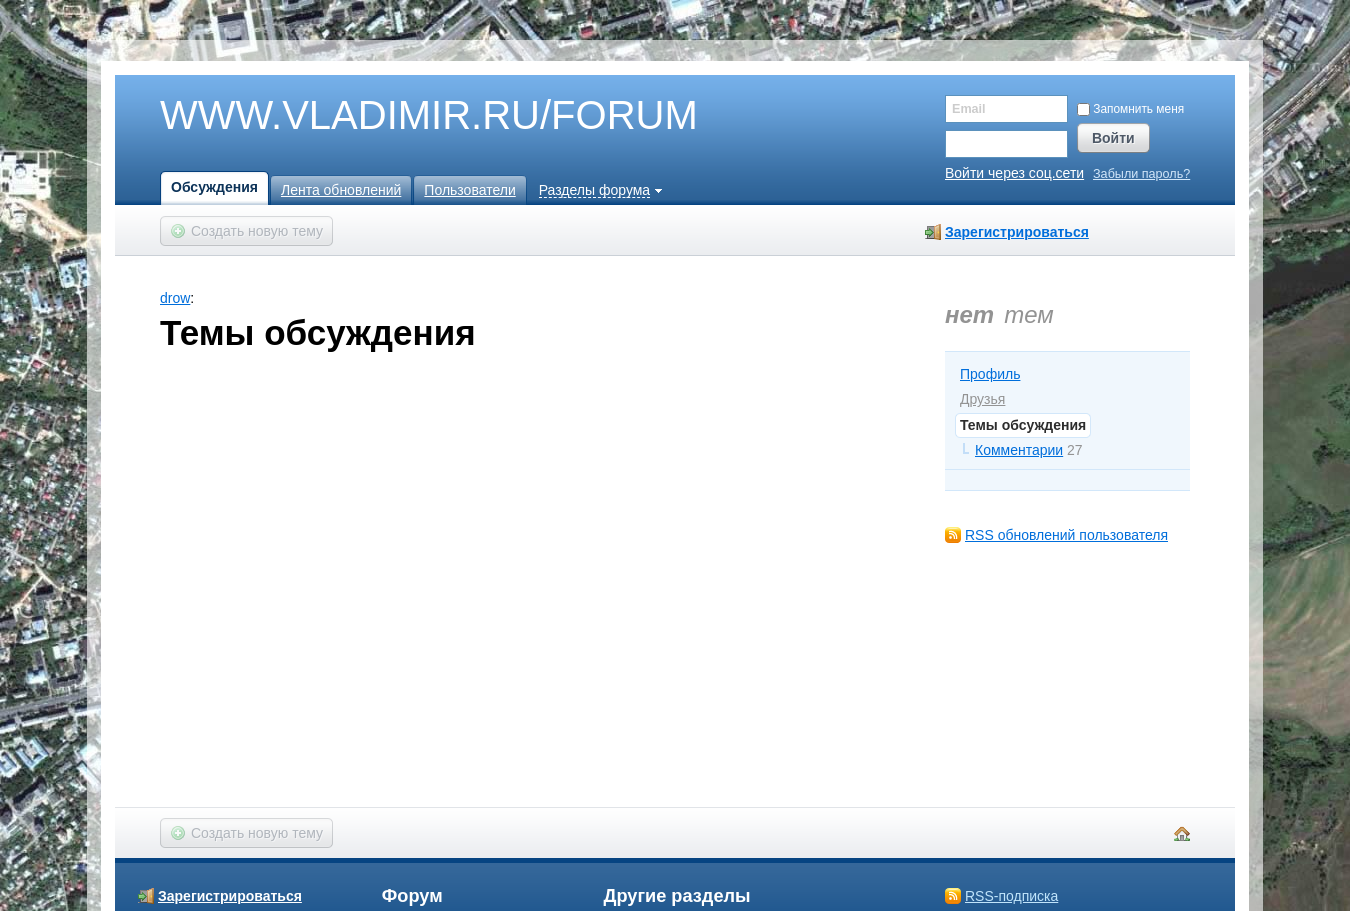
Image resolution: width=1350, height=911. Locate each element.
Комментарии (1019, 450)
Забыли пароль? (1141, 174)
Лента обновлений (341, 190)
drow (175, 298)
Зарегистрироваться (1017, 232)
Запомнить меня (1130, 109)
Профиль (990, 374)
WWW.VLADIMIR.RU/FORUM (395, 116)
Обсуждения (214, 187)
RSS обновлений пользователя (1066, 535)
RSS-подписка (1011, 896)
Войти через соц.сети (1014, 173)
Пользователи (469, 190)
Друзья (982, 399)
